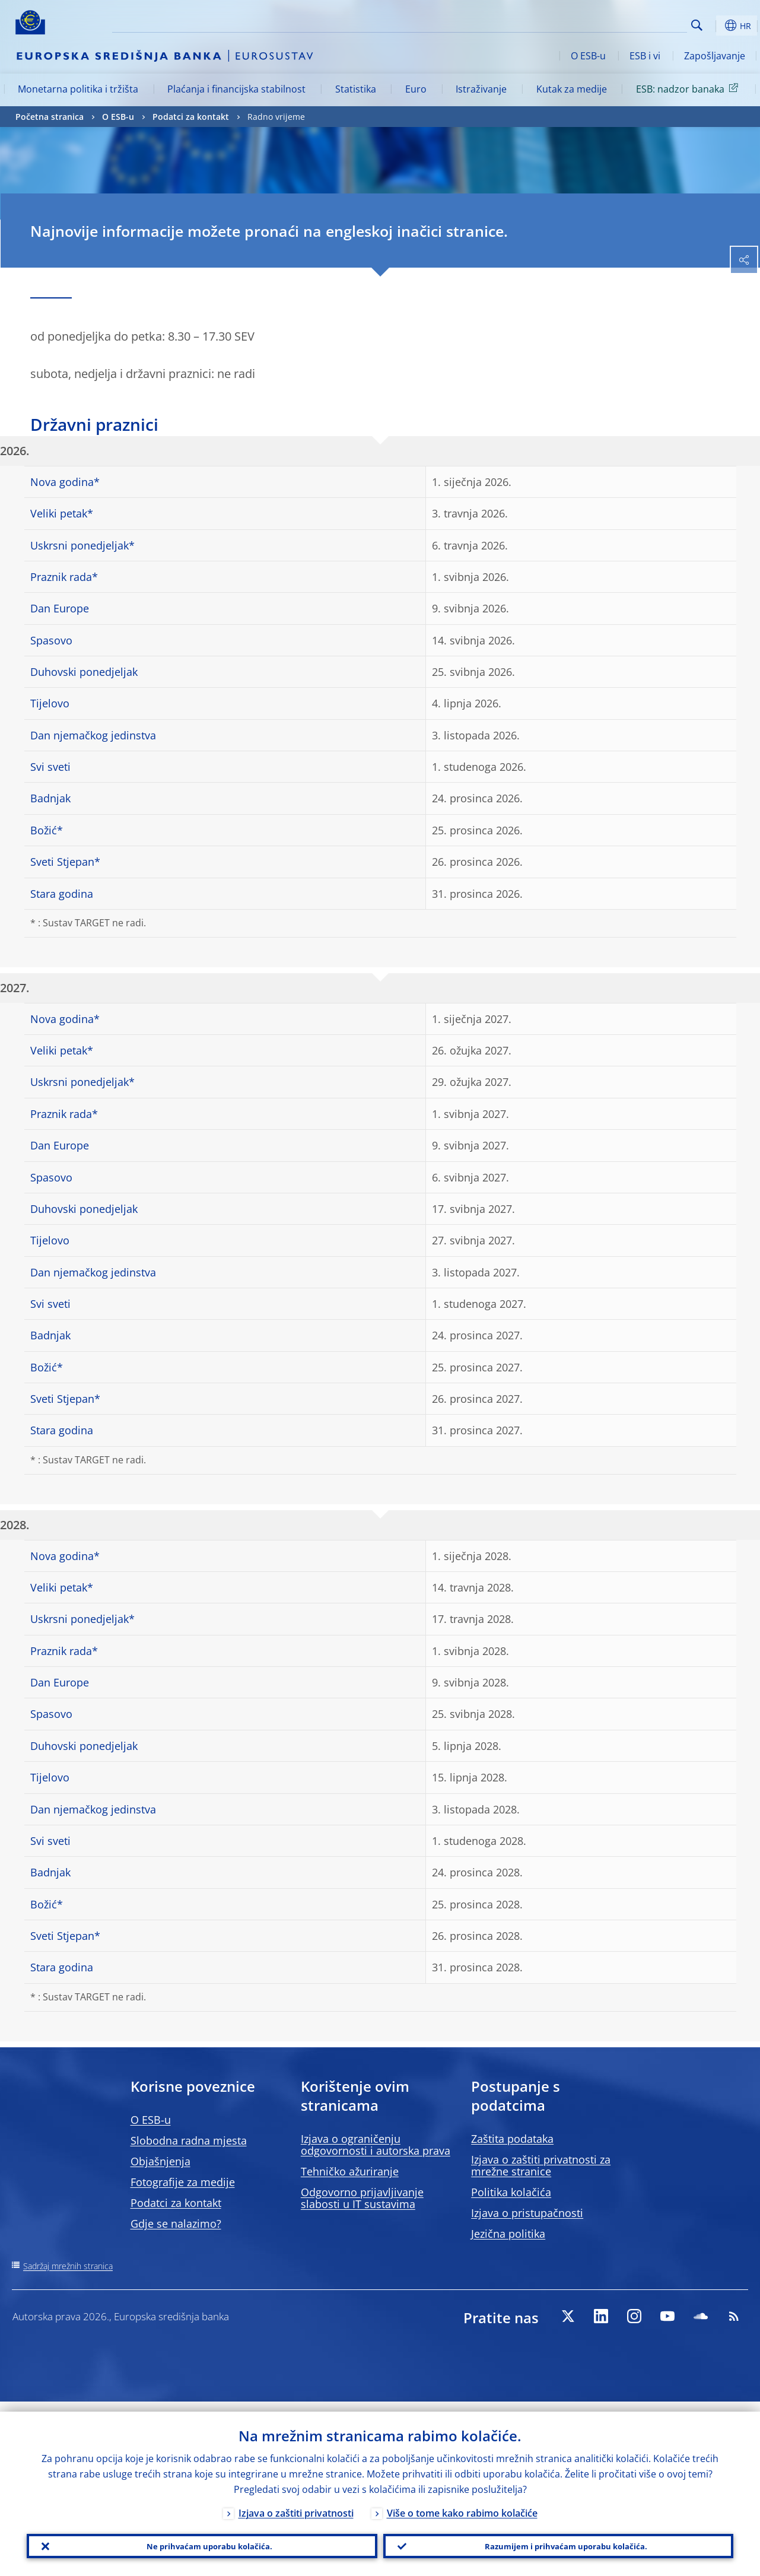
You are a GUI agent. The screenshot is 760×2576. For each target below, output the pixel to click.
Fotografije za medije (183, 2182)
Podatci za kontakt (190, 116)
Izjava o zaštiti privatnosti (296, 2503)
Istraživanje (481, 89)
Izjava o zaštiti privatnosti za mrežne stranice (540, 2165)
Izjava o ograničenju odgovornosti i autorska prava (375, 2145)
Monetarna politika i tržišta (78, 89)
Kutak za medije (571, 89)
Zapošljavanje (714, 55)
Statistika (355, 89)
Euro (416, 89)
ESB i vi (644, 55)
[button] (715, 25)
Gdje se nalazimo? (176, 2223)
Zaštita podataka (512, 2139)
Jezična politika (508, 2233)
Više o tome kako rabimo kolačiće (462, 2503)
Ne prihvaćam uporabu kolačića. (202, 2541)
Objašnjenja (160, 2161)
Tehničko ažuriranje (350, 2171)
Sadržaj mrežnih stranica (68, 2266)
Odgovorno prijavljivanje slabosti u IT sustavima (362, 2198)
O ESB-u (588, 55)
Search (697, 25)
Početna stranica (49, 116)
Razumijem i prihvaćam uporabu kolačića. (558, 2541)
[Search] (627, 24)
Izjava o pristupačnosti (527, 2213)
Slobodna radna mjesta (189, 2140)
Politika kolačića (511, 2192)
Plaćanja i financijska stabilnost (236, 89)
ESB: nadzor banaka (689, 88)
